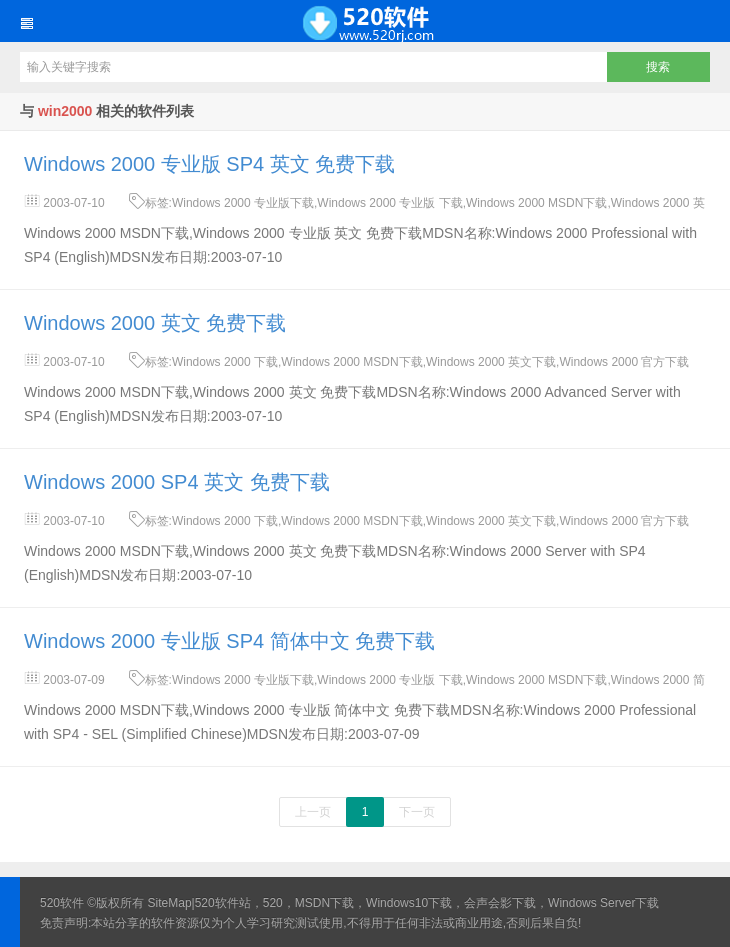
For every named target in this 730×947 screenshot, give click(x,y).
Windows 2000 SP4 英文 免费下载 (177, 482)
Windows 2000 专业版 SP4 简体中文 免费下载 (229, 641)
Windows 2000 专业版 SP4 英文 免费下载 (209, 164)
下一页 (417, 812)
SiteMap (170, 903)
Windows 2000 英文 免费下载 (155, 323)
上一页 (313, 812)
